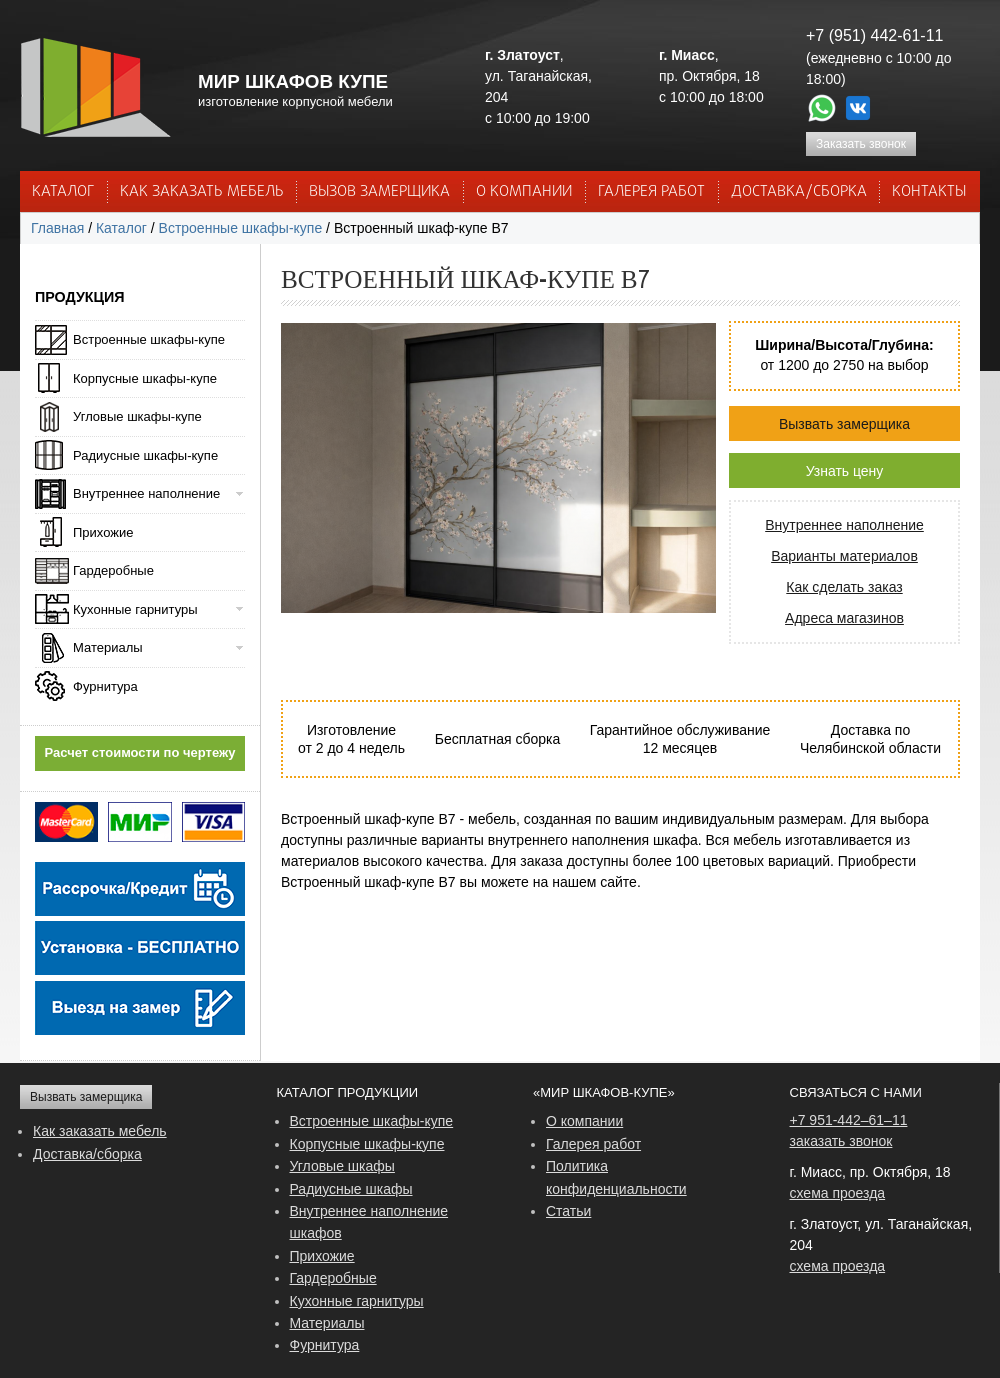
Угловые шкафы (342, 1166)
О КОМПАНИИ (524, 192)
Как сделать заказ (844, 587)
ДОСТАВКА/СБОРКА (799, 192)
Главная (57, 228)
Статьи (568, 1211)
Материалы (108, 647)
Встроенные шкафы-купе (241, 228)
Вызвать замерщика (844, 424)
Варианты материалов (844, 556)
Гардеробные (113, 570)
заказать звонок (841, 1141)
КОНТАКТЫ (929, 192)
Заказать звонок (861, 144)
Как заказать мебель (100, 1131)
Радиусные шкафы (351, 1189)
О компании (584, 1121)
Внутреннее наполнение (844, 525)
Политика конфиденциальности (616, 1177)
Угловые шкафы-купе (137, 416)
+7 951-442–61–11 (849, 1120)
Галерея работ (651, 192)
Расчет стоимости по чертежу (140, 752)
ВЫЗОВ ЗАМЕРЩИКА (379, 192)
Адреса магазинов (844, 618)
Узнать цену (845, 471)
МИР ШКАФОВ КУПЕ (293, 81)
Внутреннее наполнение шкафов (369, 1222)
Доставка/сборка (87, 1154)
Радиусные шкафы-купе (145, 455)
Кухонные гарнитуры (135, 609)
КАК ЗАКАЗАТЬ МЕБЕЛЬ (202, 192)
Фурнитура (105, 686)
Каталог (63, 192)
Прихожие (103, 532)
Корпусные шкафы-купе (145, 378)
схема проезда (838, 1193)
